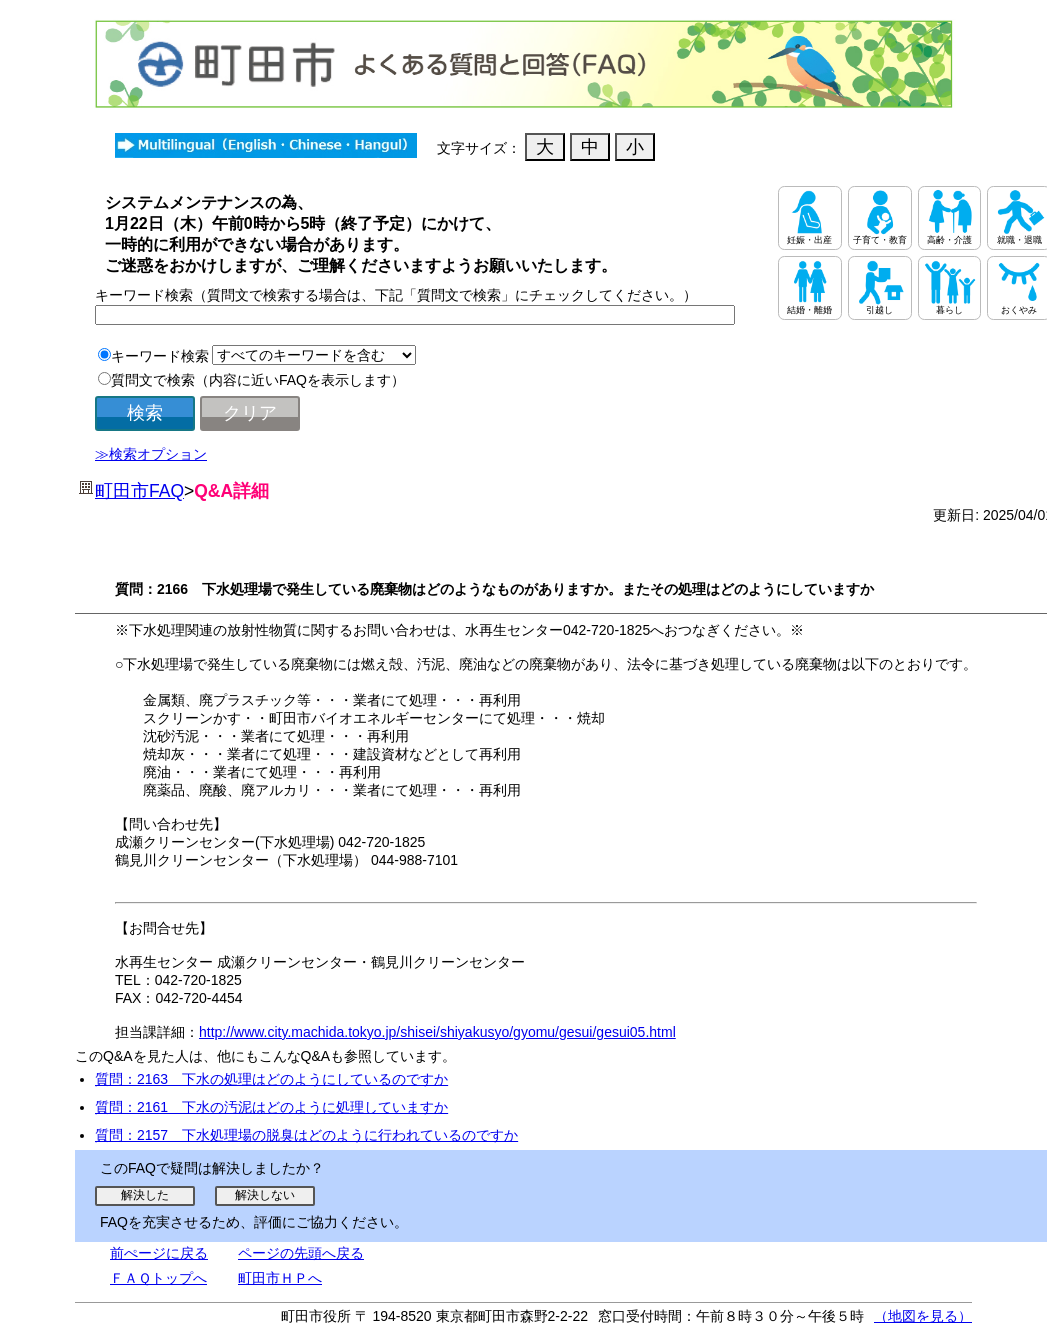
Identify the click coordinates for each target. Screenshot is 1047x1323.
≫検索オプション (151, 454)
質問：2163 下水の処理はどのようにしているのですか (271, 1079)
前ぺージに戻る (159, 1253)
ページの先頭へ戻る (301, 1253)
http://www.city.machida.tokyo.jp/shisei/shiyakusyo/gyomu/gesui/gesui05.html (437, 1032)
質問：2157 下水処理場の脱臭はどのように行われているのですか (306, 1135)
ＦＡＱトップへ (158, 1278)
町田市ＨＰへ (280, 1278)
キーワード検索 (160, 356)
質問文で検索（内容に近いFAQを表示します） (258, 380)
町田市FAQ (139, 491)
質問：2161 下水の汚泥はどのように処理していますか (271, 1107)
